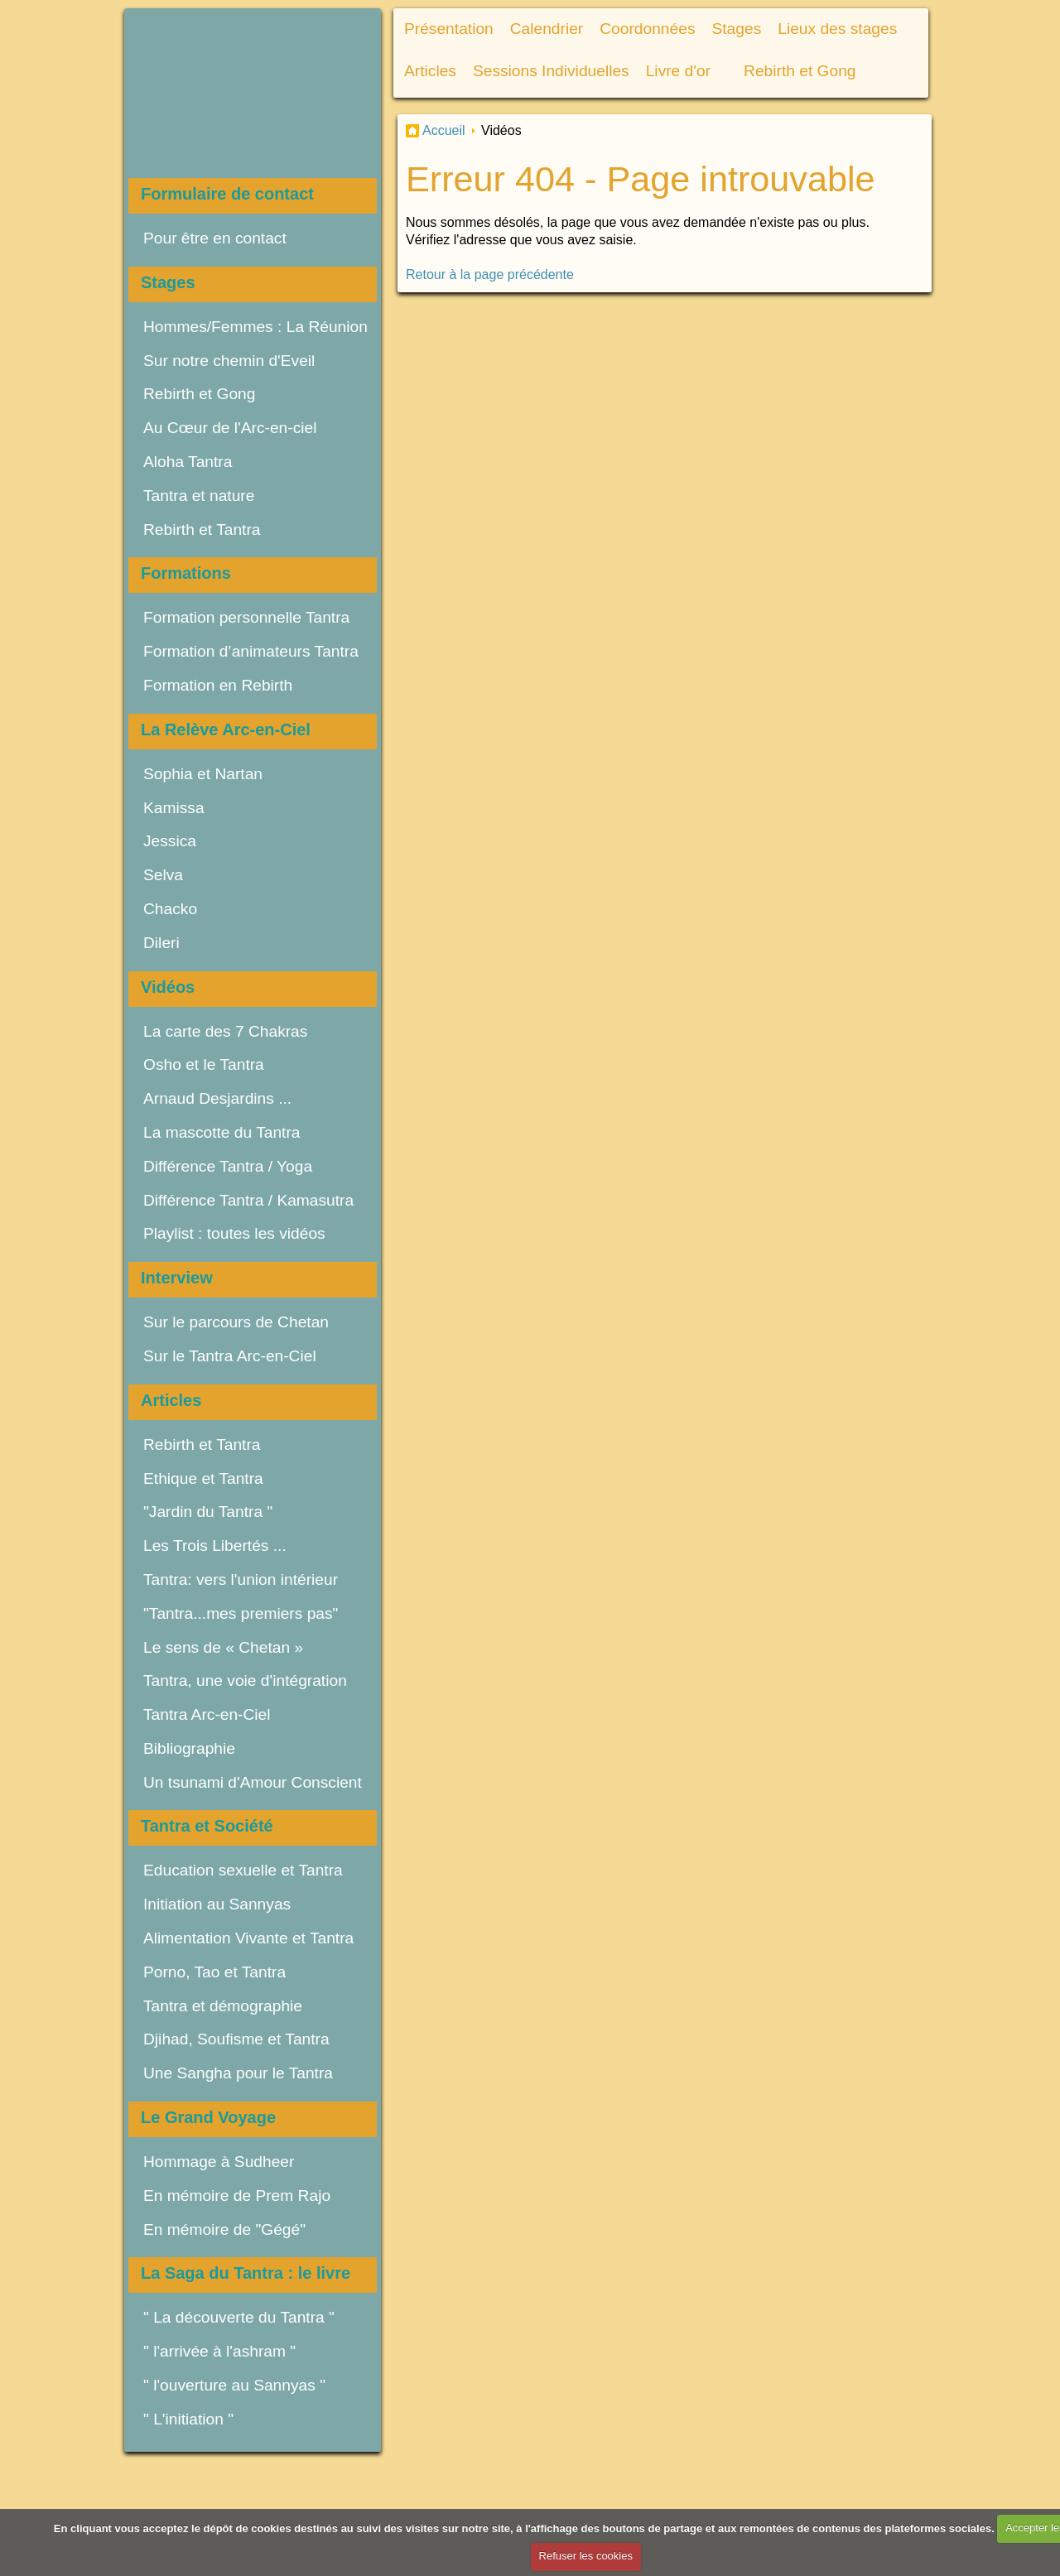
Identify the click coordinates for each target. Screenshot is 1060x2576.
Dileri (161, 942)
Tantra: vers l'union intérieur (240, 1579)
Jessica (169, 841)
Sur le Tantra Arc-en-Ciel (229, 1356)
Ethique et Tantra (203, 1478)
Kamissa (174, 807)
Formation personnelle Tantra (246, 617)
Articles (171, 1400)
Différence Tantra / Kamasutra (248, 1200)
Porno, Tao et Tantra (214, 1972)
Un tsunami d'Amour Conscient (252, 1782)
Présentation (449, 28)
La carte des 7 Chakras (225, 1031)
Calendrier (547, 28)
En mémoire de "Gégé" (224, 2229)
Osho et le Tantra (203, 1064)
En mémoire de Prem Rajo (236, 2195)
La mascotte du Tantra (222, 1132)
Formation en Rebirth (217, 685)
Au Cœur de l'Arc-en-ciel (229, 427)
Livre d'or (678, 70)
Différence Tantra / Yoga (227, 1166)
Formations (186, 573)
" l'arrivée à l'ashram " (219, 2351)
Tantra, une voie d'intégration (245, 1680)
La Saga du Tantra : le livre (245, 2273)
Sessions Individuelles (551, 70)
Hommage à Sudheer (218, 2161)
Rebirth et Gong (199, 393)
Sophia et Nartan (203, 773)
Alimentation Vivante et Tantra (248, 1938)
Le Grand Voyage (208, 2117)
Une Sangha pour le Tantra (240, 2073)
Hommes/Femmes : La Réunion (255, 326)
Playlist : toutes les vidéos (234, 1233)
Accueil (443, 130)
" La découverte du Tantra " (239, 2317)
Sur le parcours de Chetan (236, 1322)
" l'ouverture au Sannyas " (234, 2385)
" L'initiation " (188, 2419)
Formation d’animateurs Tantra (251, 651)
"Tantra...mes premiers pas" (240, 1613)
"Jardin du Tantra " (207, 1511)
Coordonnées (647, 28)
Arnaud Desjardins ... (217, 1098)
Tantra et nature (198, 495)
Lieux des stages (837, 28)
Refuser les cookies (586, 2556)
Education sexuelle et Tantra (243, 1870)
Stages (168, 282)
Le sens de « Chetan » (223, 1647)
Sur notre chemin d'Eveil (229, 360)
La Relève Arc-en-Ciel (226, 729)
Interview (177, 1278)
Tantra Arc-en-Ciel (207, 1714)
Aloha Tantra (187, 461)
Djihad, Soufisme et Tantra (236, 2039)
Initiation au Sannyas (217, 1904)
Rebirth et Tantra (202, 529)
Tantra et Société (207, 1826)
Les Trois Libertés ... (215, 1545)
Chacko (170, 908)
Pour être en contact (215, 238)
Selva (163, 875)
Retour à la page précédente (490, 274)
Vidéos (168, 987)
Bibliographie (189, 1748)
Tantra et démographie (222, 2006)
